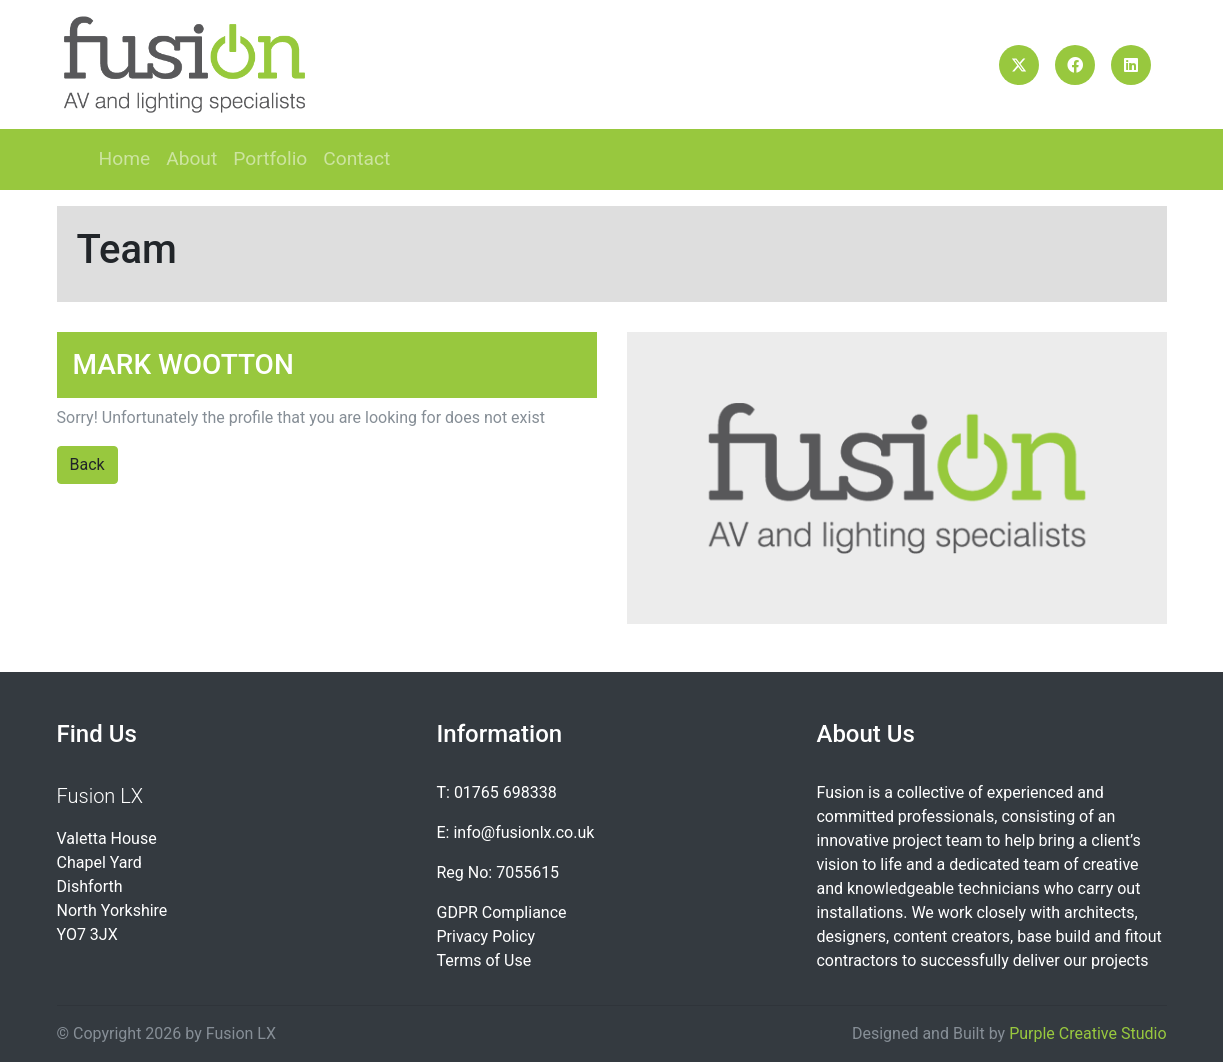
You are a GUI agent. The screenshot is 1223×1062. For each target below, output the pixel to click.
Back (87, 464)
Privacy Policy (485, 936)
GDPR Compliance (501, 912)
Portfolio (270, 158)
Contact (356, 158)
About (191, 158)
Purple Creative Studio (1087, 1033)
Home (125, 158)
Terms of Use (483, 960)
